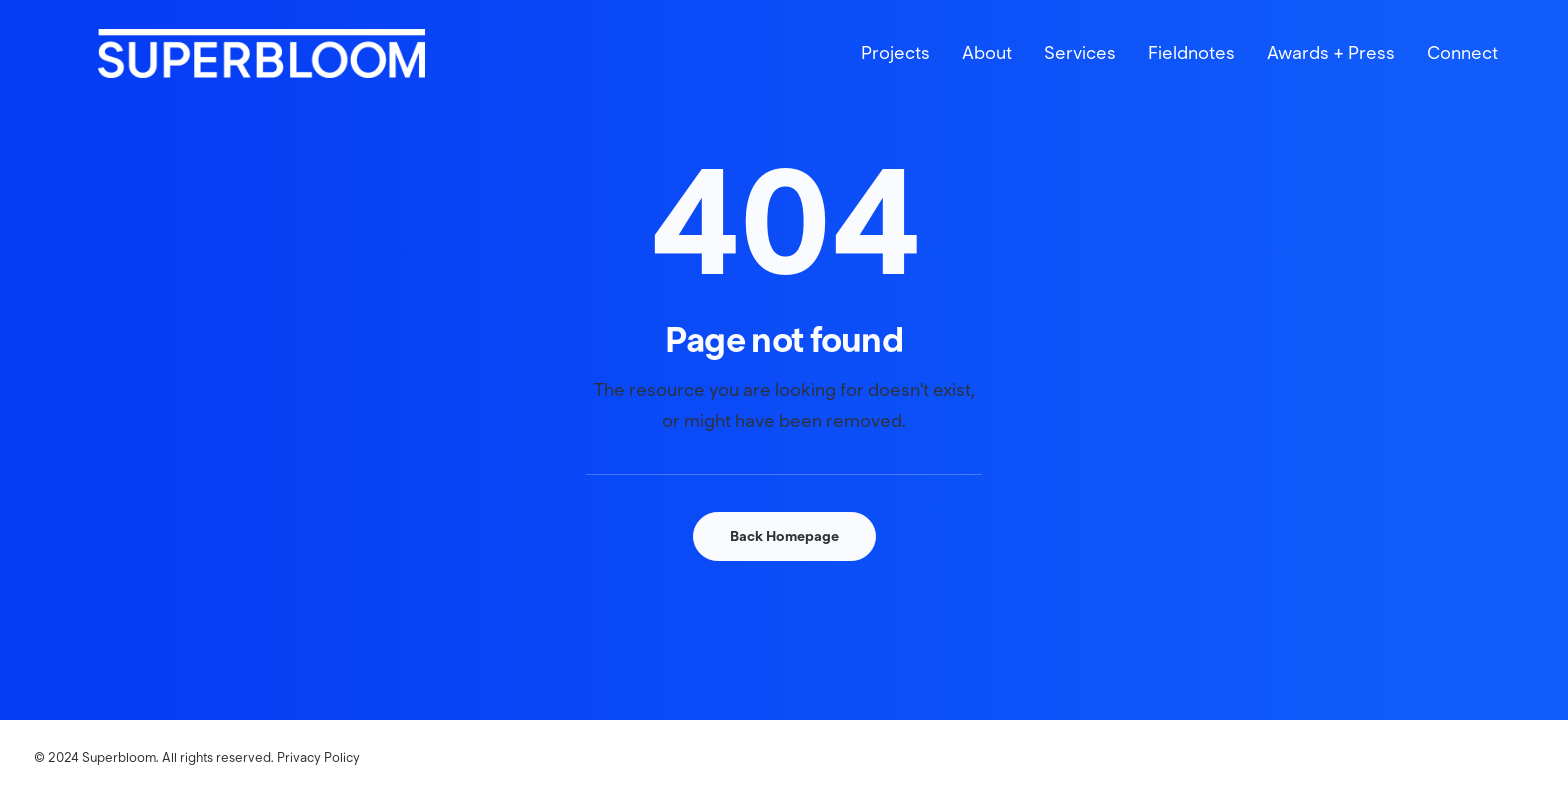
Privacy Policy (318, 757)
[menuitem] (902, 76)
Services (1080, 76)
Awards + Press (1331, 76)
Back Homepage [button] (784, 536)
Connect (1462, 76)
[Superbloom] (338, 76)
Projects (895, 76)
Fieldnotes (1191, 76)
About (987, 76)
